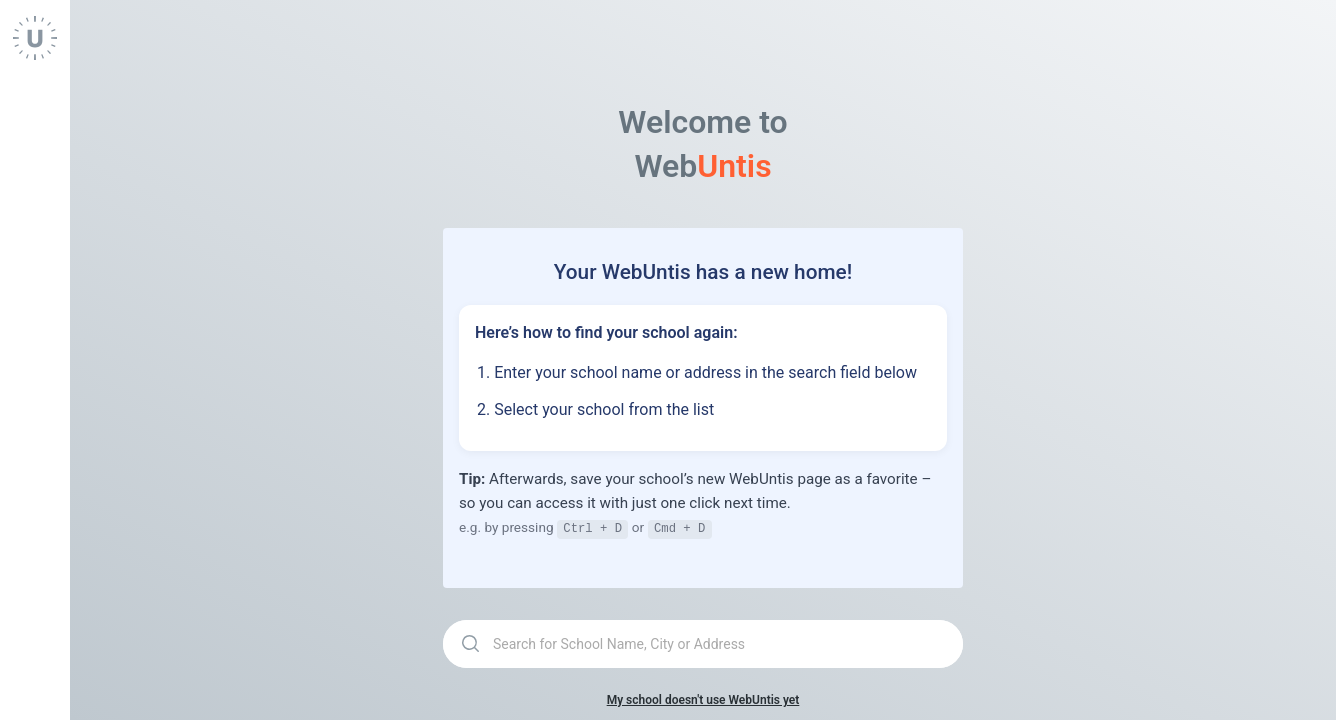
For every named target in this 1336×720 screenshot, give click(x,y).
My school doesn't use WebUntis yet (703, 699)
